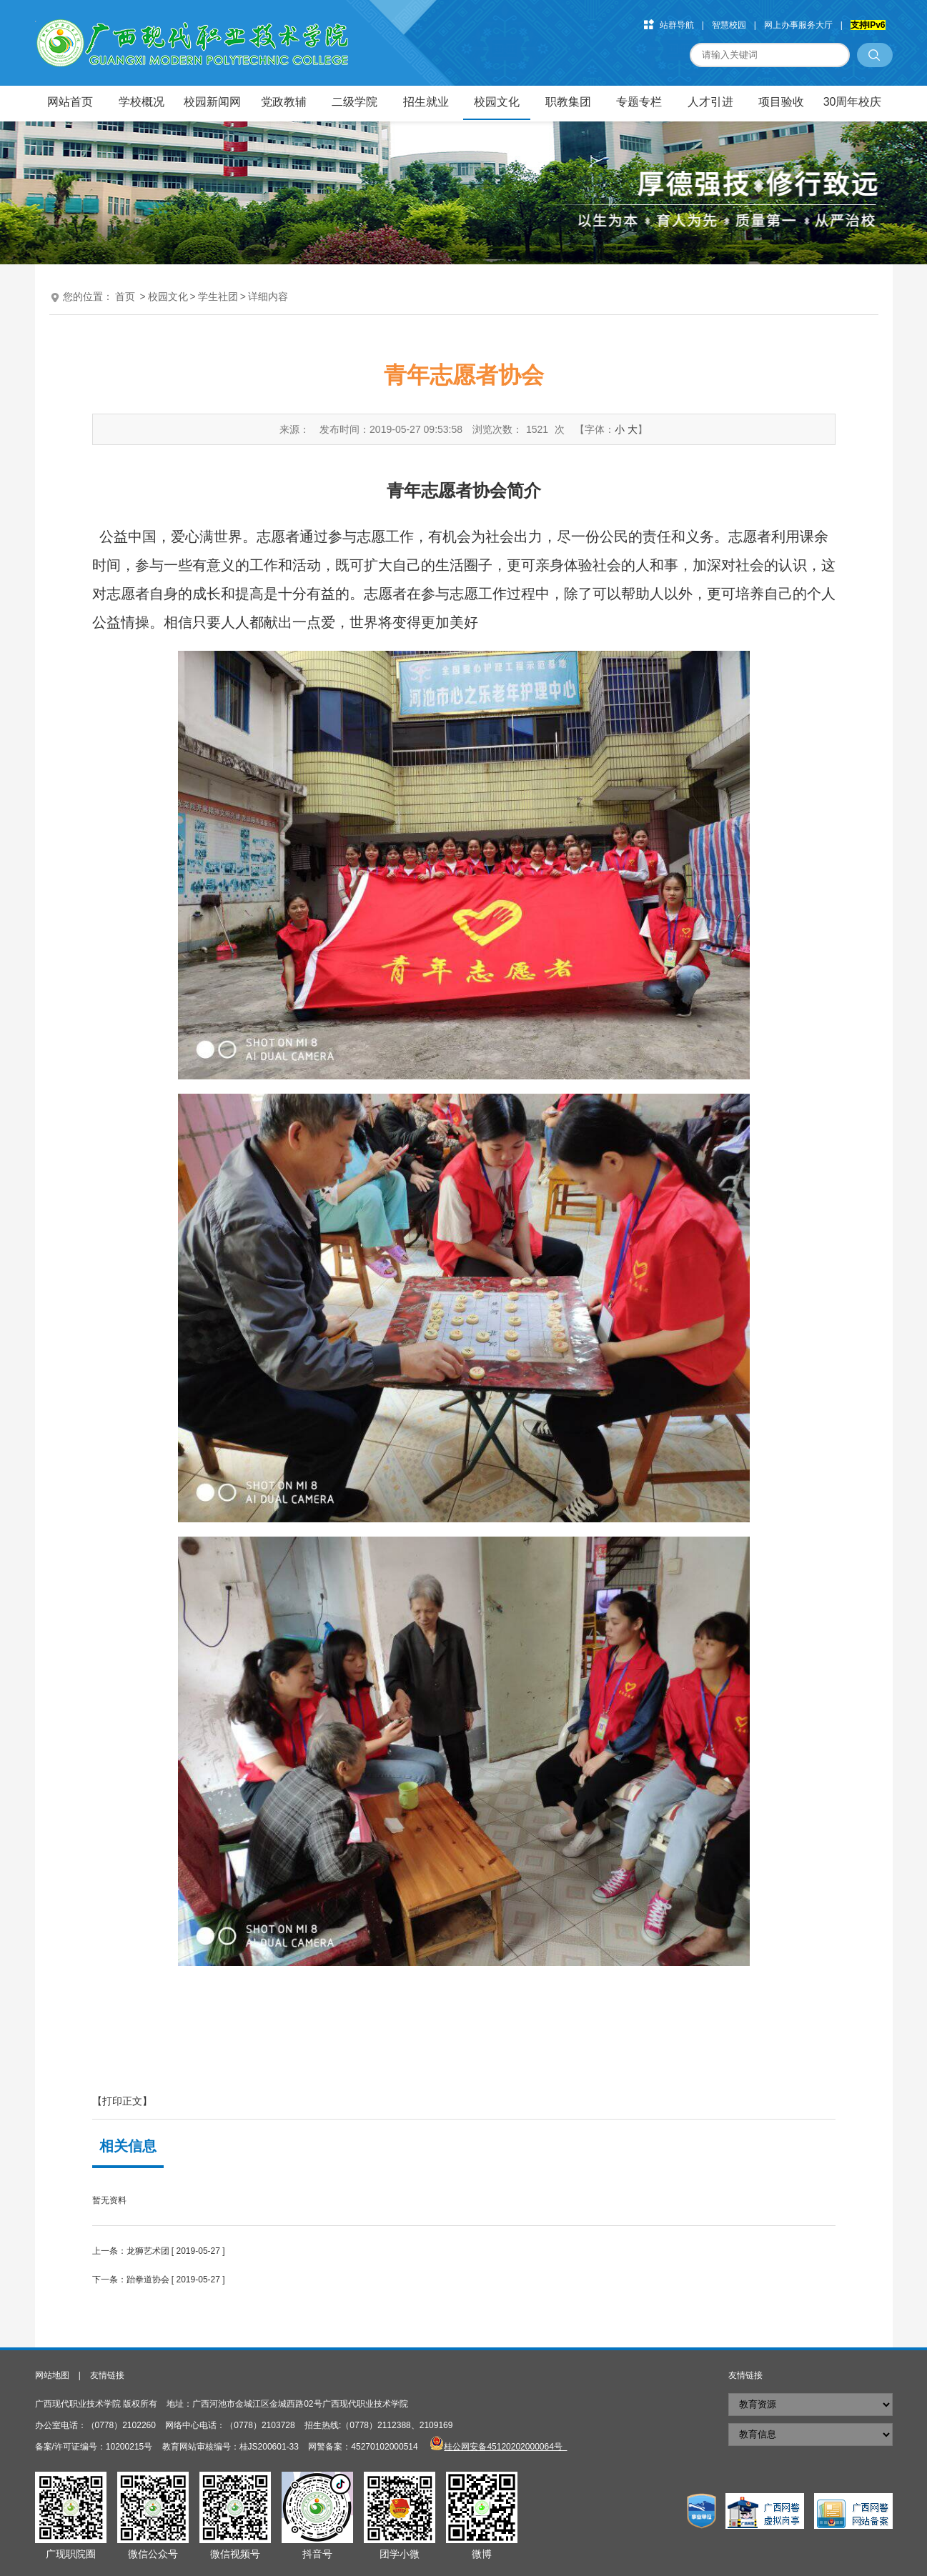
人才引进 (710, 102)
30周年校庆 (852, 102)
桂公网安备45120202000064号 (505, 2447)
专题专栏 (639, 102)
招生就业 (426, 102)
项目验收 (781, 102)
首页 (125, 296)
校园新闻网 (212, 102)
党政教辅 (284, 102)
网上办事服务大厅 (798, 25)
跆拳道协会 (148, 2280)
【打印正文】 (122, 2101)
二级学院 (354, 102)
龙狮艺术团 (148, 2251)
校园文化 (497, 102)
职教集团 (568, 102)
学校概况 (141, 102)
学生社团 (218, 296)
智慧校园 (729, 25)
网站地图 (52, 2375)
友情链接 (107, 2375)
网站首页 (70, 102)
